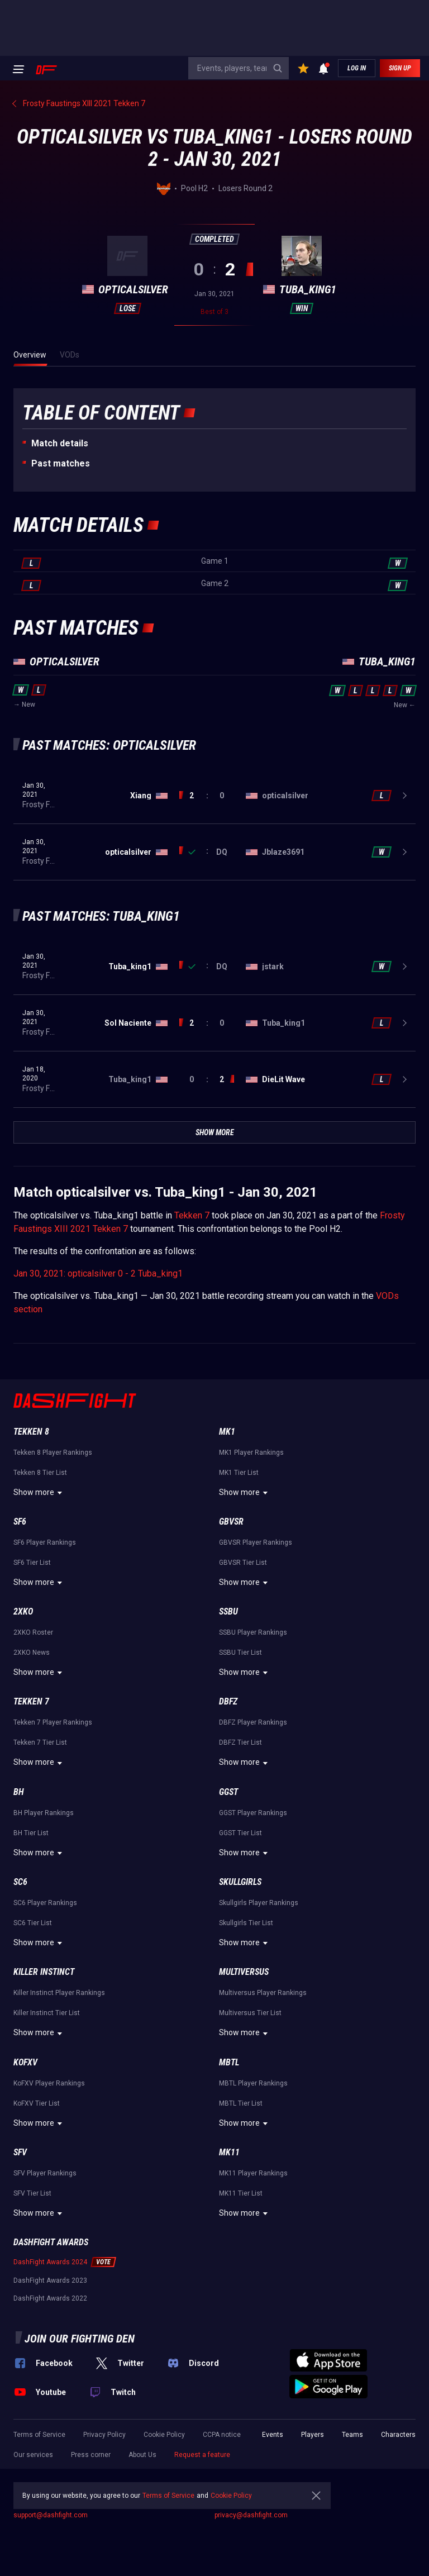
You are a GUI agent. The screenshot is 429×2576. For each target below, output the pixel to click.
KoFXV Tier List (36, 2103)
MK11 (229, 2152)
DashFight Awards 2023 (50, 2280)
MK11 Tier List (241, 2193)
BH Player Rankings (43, 1813)
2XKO (23, 1611)
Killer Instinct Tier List (46, 2013)
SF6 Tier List (32, 1562)
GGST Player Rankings (253, 1813)
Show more (39, 1492)
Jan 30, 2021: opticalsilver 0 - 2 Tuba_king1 (98, 1273)
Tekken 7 (191, 1215)
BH (18, 1792)
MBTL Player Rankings (253, 2083)
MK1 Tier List (239, 1473)
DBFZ (228, 1701)
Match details (59, 443)
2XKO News (31, 1652)
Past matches (60, 463)
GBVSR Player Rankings (255, 1542)
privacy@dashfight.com (251, 2515)
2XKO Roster (33, 1632)
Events (272, 2435)
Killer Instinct (43, 1971)
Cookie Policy (164, 2435)
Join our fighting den (80, 2338)
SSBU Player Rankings (253, 1632)
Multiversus (244, 1971)
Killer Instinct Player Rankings (59, 1993)
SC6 (20, 1882)
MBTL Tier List (241, 2103)
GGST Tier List (240, 1833)
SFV (20, 2152)
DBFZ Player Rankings (253, 1722)
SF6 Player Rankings (44, 1542)
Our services (33, 2455)
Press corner (91, 2455)
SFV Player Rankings (45, 2173)
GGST (228, 1792)
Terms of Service (39, 2435)
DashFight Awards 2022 (50, 2298)
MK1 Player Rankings (251, 1452)
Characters (398, 2435)
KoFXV (25, 2062)
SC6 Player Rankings (45, 1903)
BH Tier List (31, 1833)
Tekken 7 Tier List (40, 1742)
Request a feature (202, 2455)
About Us (142, 2455)
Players (312, 2435)
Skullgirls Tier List (246, 1923)
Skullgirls (240, 1882)
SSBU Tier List (240, 1652)
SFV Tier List (32, 2193)
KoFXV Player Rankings (49, 2083)
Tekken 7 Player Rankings (52, 1722)
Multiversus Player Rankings (263, 1993)
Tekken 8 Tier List (40, 1473)
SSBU (228, 1611)
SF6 (19, 1521)
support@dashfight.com (50, 2515)
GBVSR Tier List (243, 1562)
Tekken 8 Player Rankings (52, 1452)
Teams (352, 2435)
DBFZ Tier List (240, 1742)
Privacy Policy (104, 2435)
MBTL (229, 2062)
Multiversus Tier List (250, 2013)
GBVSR (231, 1521)
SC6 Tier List (32, 1923)
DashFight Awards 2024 (50, 2262)
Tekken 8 (31, 1431)
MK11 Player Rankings (253, 2173)
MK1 (227, 1431)
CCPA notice (222, 2435)
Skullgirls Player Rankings (258, 1903)
